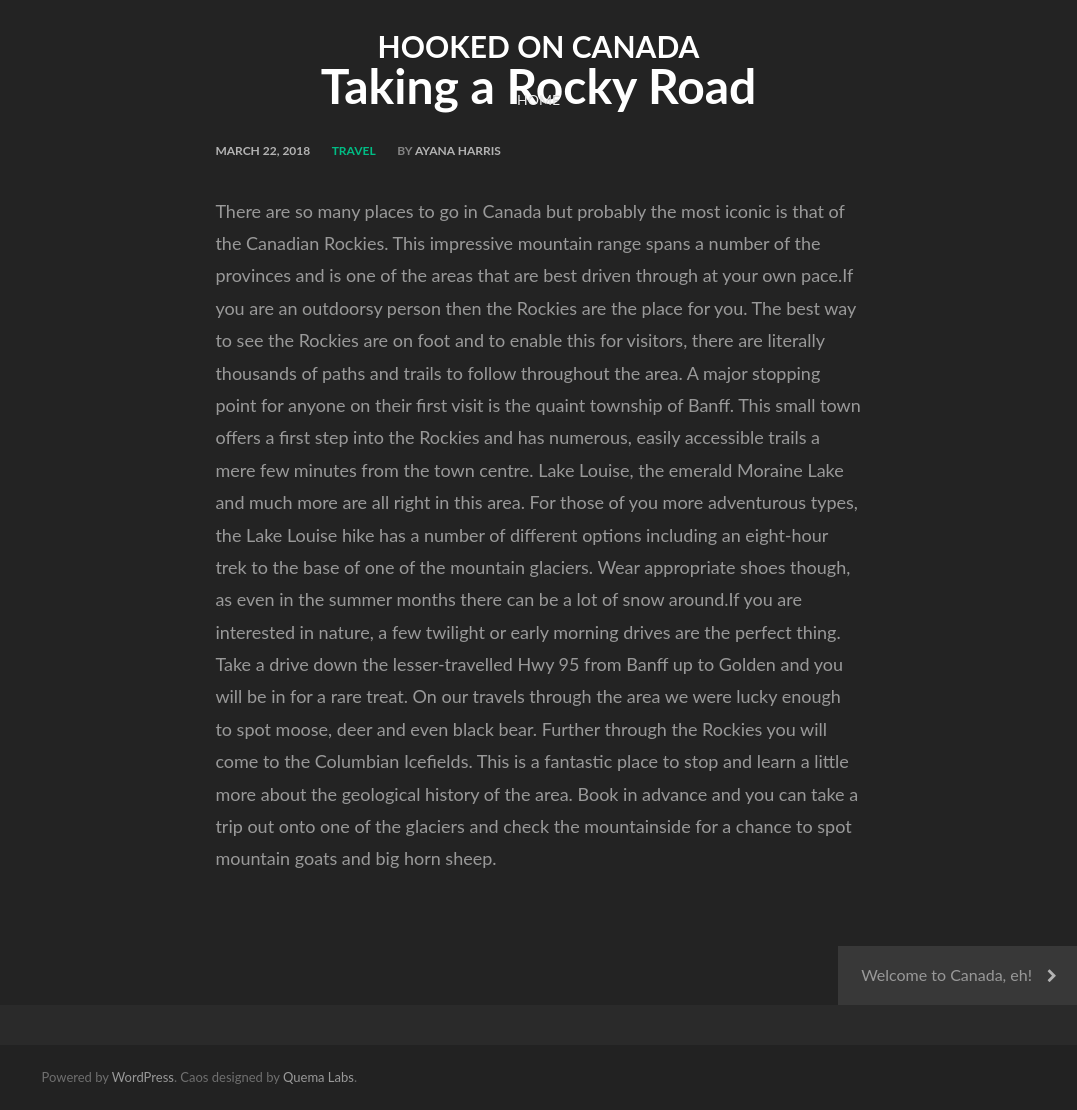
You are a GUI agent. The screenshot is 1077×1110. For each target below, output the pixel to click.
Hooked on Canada (539, 46)
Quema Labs (318, 1077)
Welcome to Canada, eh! (946, 974)
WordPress (143, 1077)
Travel (354, 150)
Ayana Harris (458, 150)
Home (538, 99)
